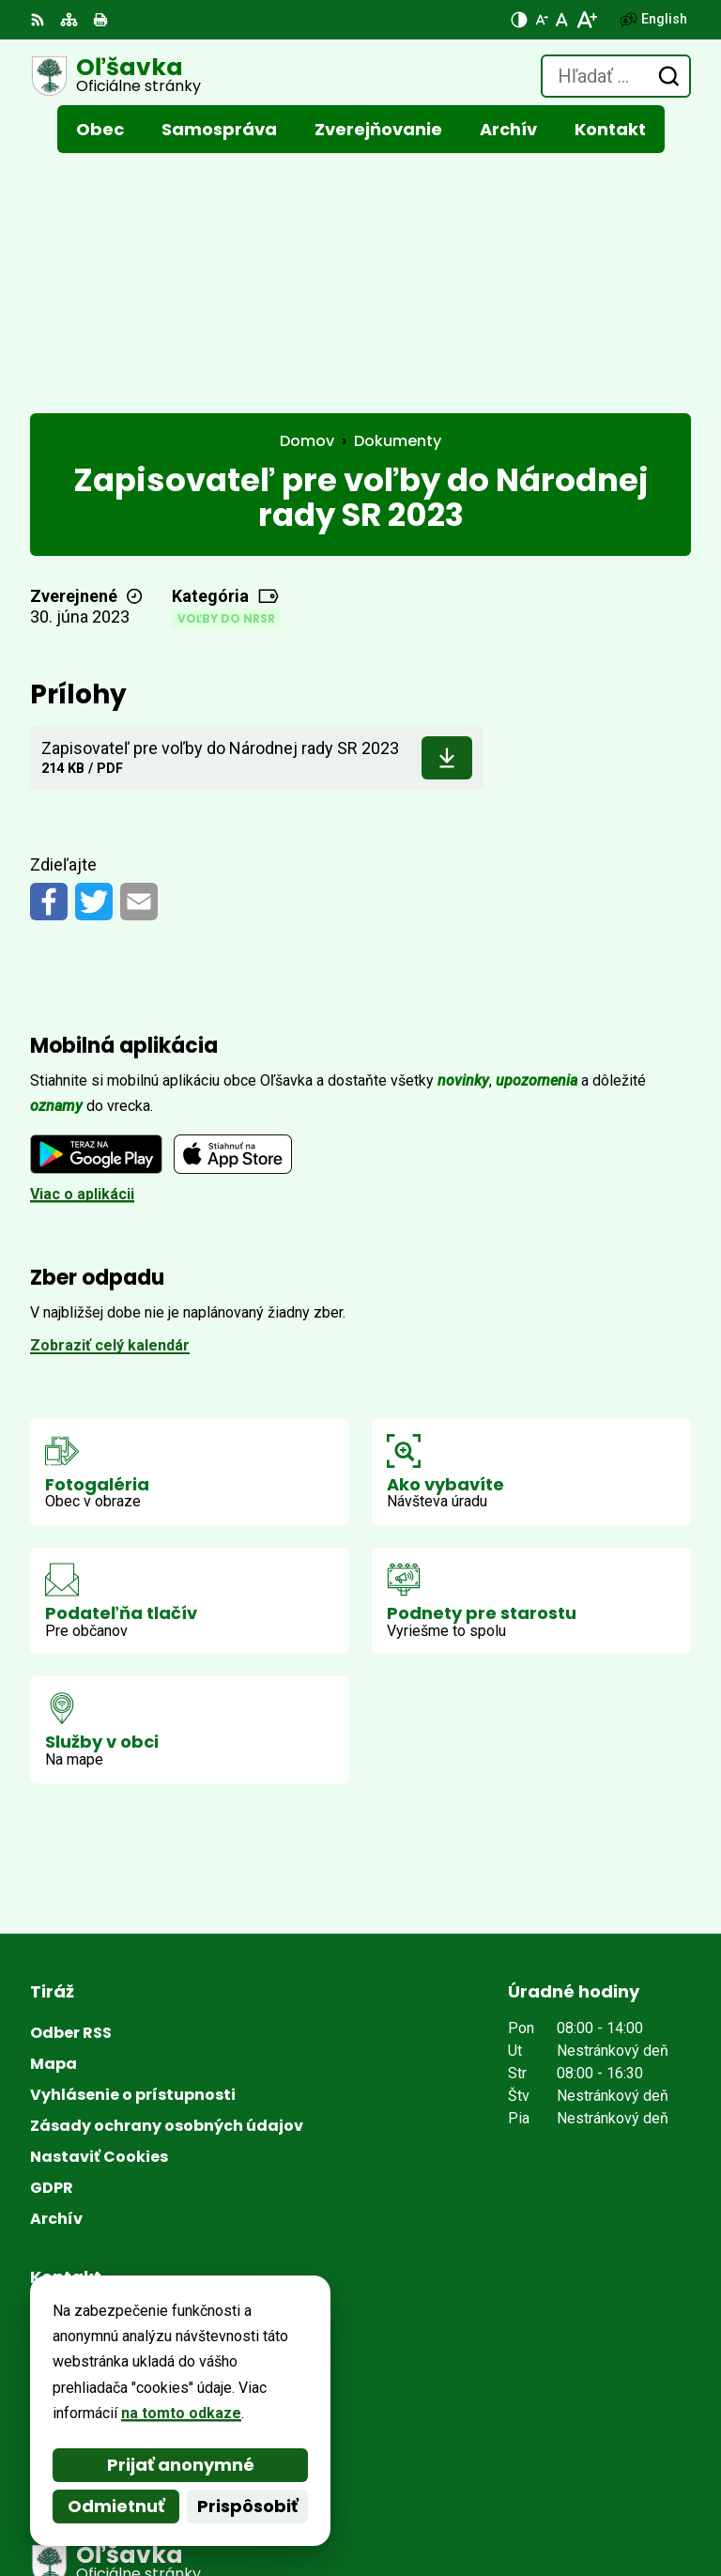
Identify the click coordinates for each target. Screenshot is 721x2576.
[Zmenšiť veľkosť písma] (541, 19)
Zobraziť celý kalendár (110, 1100)
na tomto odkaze (181, 2413)
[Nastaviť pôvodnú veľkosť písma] (562, 19)
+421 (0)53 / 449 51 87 (107, 2226)
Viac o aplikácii (82, 949)
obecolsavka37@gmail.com (127, 2249)
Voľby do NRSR (226, 373)
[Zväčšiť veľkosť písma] (586, 19)
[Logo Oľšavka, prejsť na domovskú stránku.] (115, 76)
